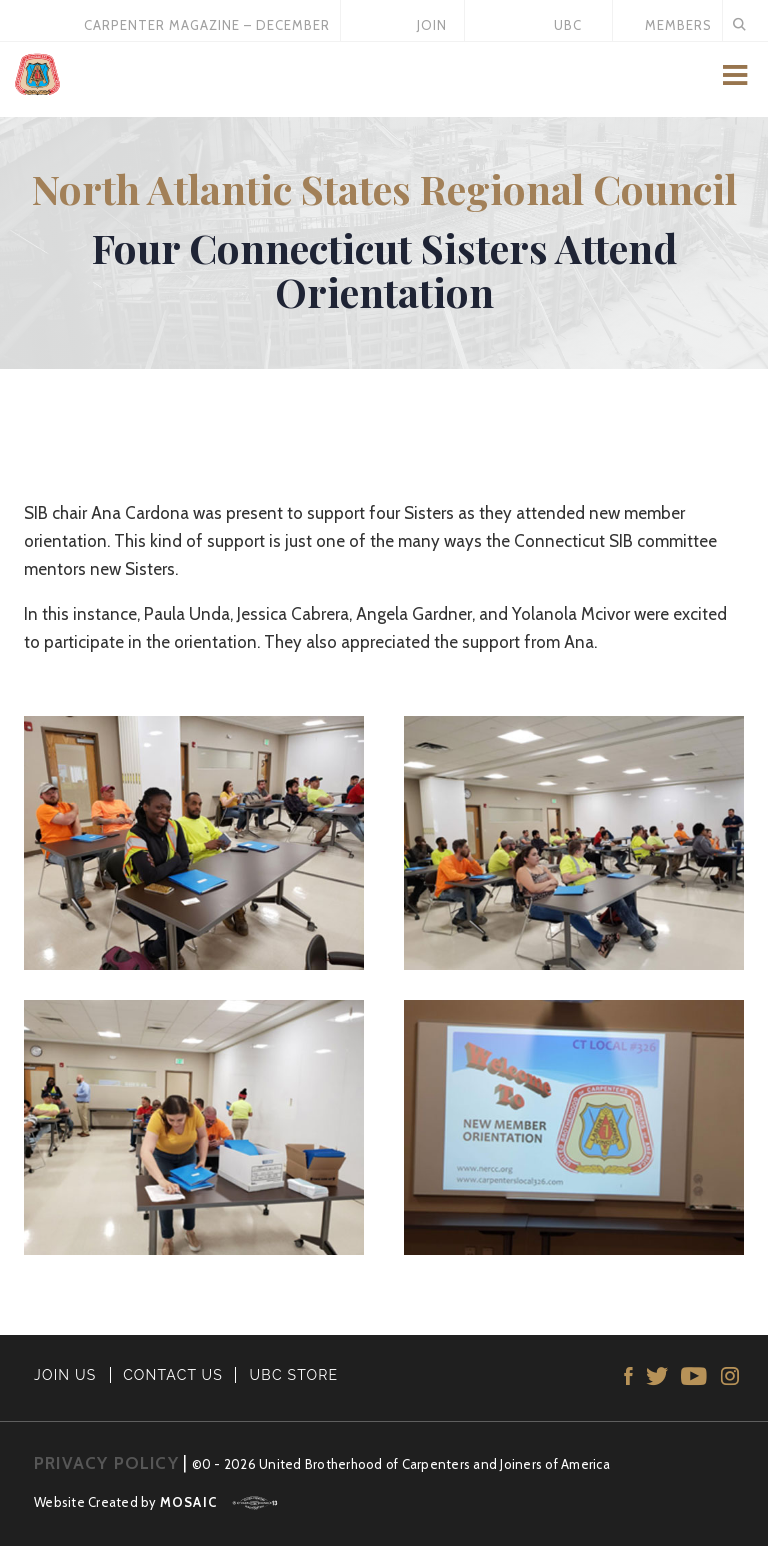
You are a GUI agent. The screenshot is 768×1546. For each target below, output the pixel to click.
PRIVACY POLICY (106, 1463)
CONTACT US (173, 1375)
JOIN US (65, 1375)
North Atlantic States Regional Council (384, 188)
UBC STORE (294, 1375)
